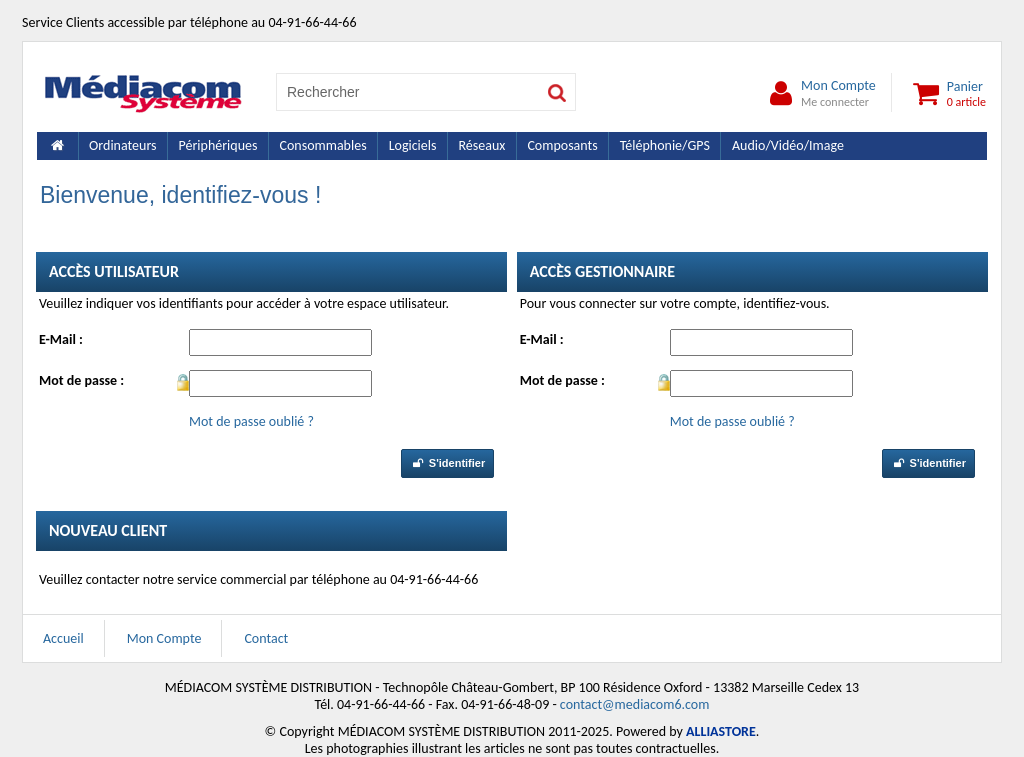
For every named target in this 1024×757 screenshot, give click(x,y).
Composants (562, 145)
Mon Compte (818, 92)
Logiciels (413, 145)
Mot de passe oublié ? (251, 421)
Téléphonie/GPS (665, 145)
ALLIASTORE (721, 731)
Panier (946, 92)
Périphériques (218, 145)
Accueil (63, 638)
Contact (266, 638)
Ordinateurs (122, 145)
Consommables (322, 145)
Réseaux (481, 145)
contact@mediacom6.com (635, 704)
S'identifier (447, 463)
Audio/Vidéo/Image (788, 145)
